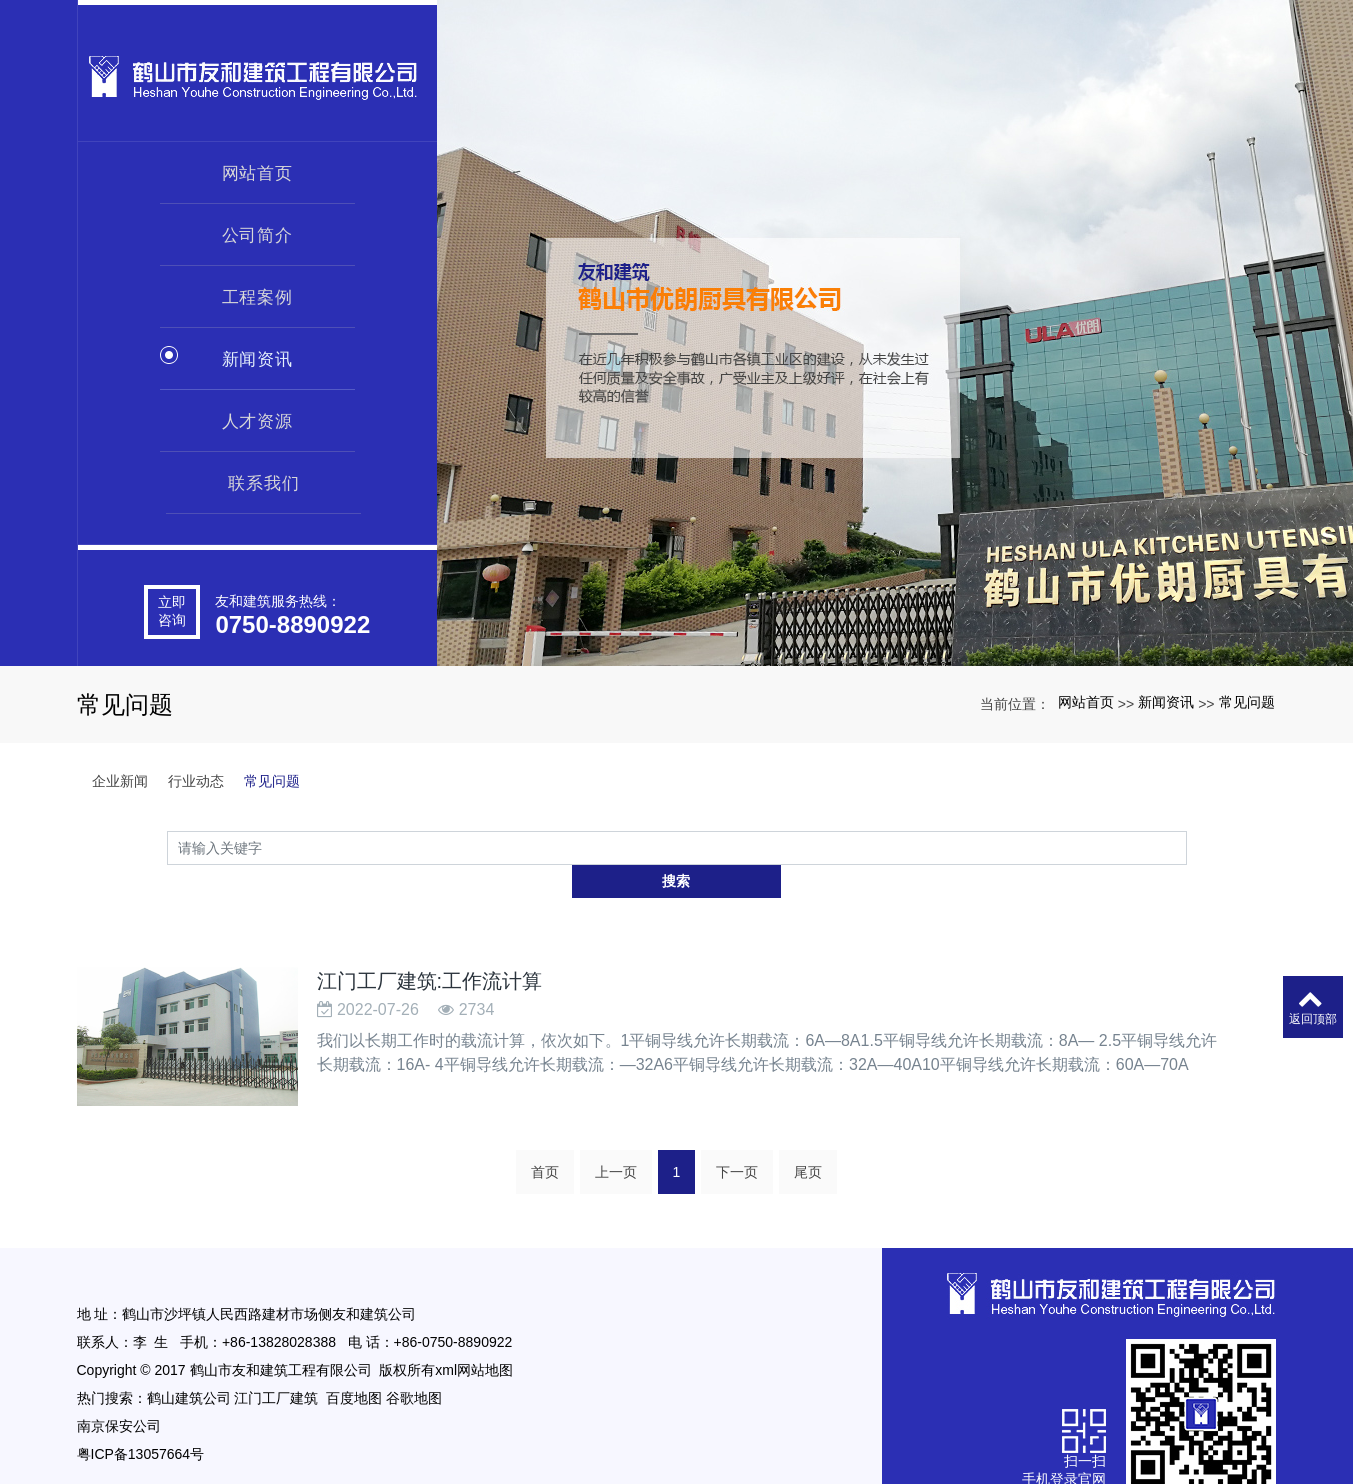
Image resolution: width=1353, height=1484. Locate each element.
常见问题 (1247, 702)
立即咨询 (172, 601)
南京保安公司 (119, 1391)
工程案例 (258, 292)
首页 (545, 1137)
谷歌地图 (414, 1363)
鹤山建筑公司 (189, 1363)
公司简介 (258, 230)
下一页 (737, 1137)
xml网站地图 (474, 1335)
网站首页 (258, 168)
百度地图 (354, 1363)
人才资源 (258, 416)
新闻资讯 (258, 354)
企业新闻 (120, 781)
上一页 (616, 1137)
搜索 (1187, 847)
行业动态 (196, 781)
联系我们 (264, 478)
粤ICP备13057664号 (141, 1419)
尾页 (808, 1137)
